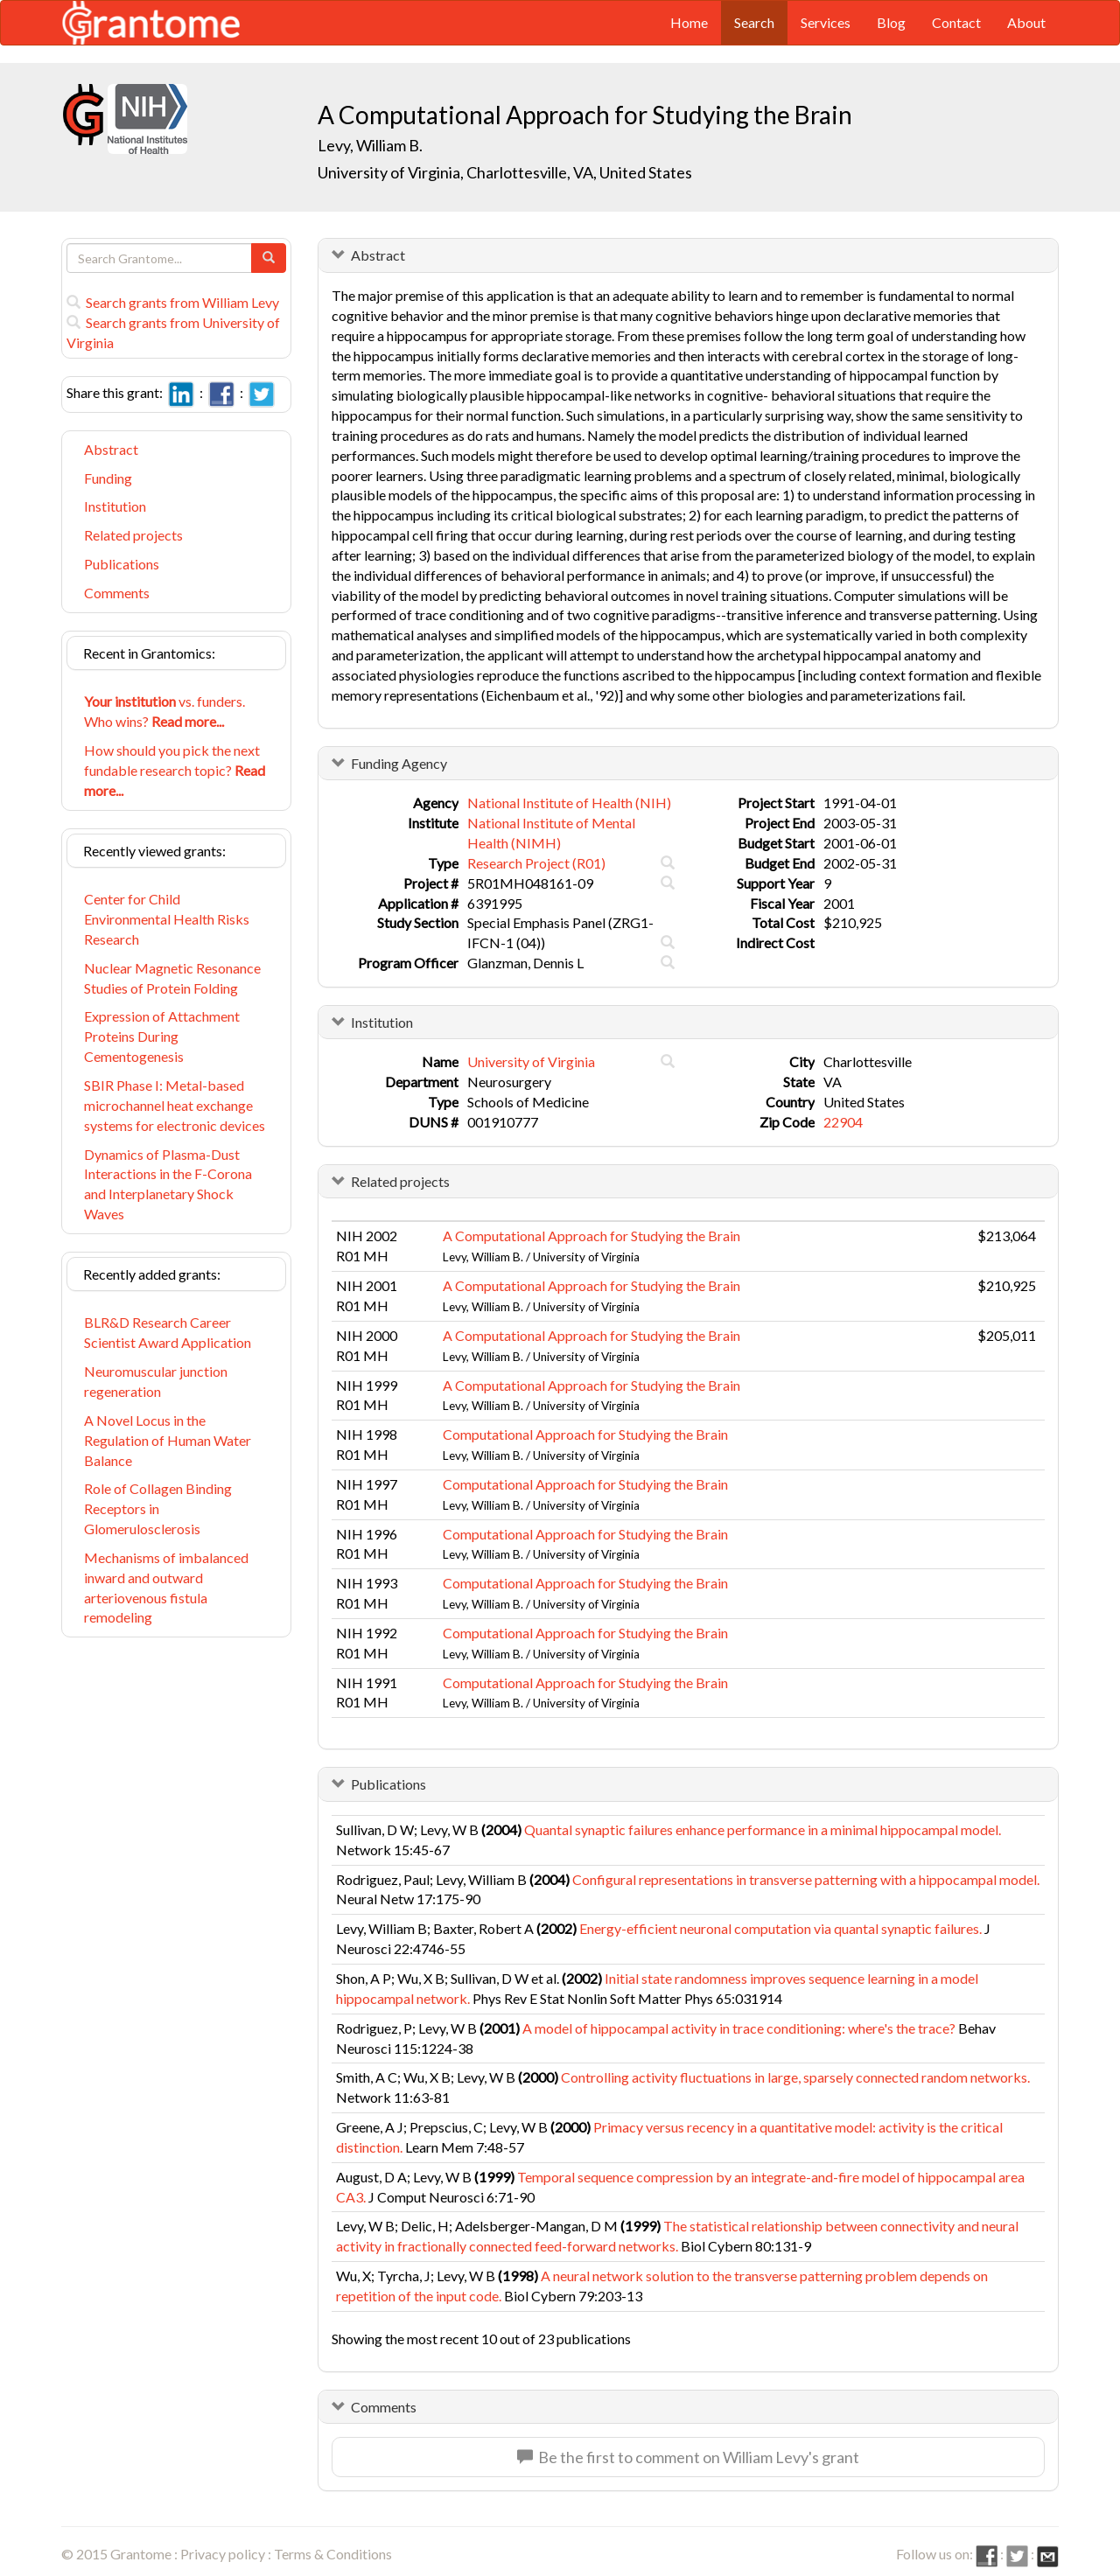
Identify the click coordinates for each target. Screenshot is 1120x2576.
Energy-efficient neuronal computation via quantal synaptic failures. (780, 1928)
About (1026, 22)
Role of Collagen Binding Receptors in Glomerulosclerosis (158, 1508)
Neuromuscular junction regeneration (156, 1381)
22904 (843, 1121)
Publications (121, 563)
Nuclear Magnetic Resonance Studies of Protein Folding (172, 978)
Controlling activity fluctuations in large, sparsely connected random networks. (795, 2077)
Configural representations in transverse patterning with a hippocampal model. (806, 1879)
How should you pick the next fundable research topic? (174, 770)
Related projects (133, 535)
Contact (956, 22)
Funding (108, 478)
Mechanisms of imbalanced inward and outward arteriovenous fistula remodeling (166, 1587)
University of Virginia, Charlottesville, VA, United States (505, 172)
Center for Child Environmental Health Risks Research (166, 918)
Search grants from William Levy (172, 302)
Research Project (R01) (536, 863)
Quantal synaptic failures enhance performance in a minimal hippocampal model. (762, 1829)
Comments (117, 592)
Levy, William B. (370, 145)
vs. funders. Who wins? (164, 711)
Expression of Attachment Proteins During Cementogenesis (162, 1036)
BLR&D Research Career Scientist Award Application (167, 1332)
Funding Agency (399, 763)
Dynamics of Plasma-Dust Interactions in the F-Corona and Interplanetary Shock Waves (168, 1184)
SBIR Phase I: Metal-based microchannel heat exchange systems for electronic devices (174, 1105)
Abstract (111, 449)
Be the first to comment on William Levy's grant (688, 2457)
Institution (115, 506)
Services (825, 22)
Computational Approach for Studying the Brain (585, 1434)
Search (754, 22)
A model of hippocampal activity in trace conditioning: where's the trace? (739, 2028)
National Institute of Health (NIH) (569, 802)
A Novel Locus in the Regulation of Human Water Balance (167, 1440)
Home (689, 22)
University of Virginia (531, 1061)
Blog (891, 22)
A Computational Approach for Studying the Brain (591, 1235)
